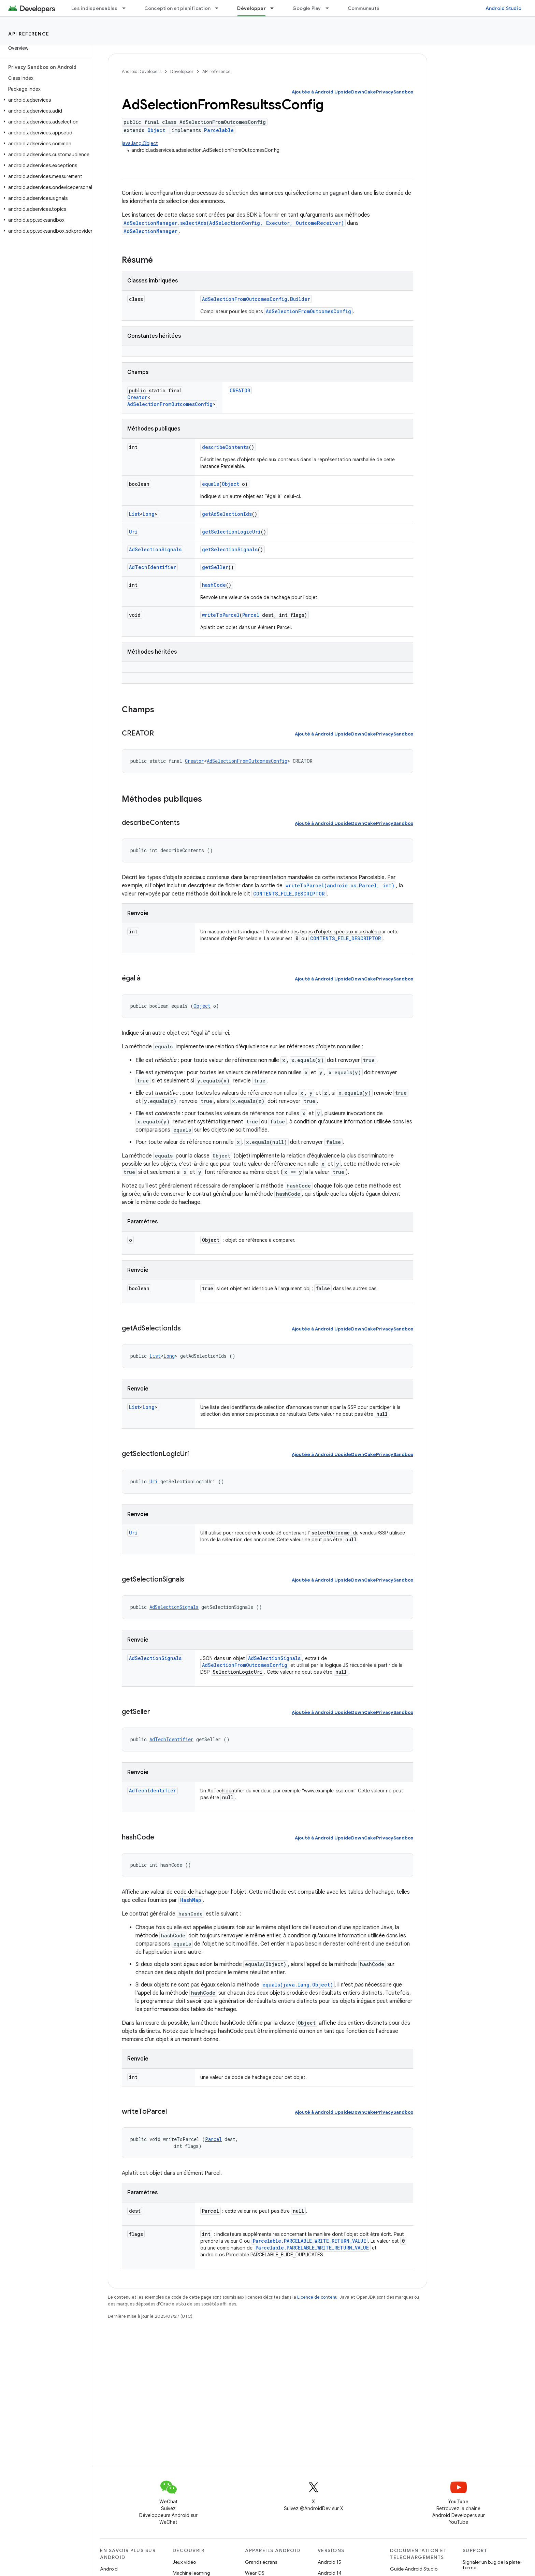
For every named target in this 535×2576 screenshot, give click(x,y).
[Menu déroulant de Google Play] (330, 8)
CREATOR (240, 390)
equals (210, 484)
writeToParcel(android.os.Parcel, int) (340, 885)
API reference (28, 34)
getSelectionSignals (230, 549)
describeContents (225, 447)
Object (156, 130)
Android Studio (504, 8)
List (134, 514)
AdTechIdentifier (152, 567)
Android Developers (141, 71)
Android (109, 2569)
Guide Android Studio (413, 2569)
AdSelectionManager (150, 231)
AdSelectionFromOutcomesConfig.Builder (256, 299)
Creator (137, 397)
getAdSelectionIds (227, 514)
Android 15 (329, 2562)
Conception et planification (177, 8)
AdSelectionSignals (155, 549)
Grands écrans (261, 2562)
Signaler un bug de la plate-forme (492, 2565)
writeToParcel (221, 615)
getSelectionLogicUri (231, 531)
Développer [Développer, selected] (251, 8)
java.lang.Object (140, 143)
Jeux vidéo (184, 2562)
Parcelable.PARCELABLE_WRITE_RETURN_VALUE (309, 2241)
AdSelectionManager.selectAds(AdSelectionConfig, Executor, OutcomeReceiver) (234, 223)
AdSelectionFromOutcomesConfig (308, 311)
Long (149, 514)
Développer (181, 71)
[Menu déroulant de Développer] (275, 8)
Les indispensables (94, 8)
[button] (44, 99)
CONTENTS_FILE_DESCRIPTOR (289, 893)
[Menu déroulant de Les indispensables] (127, 8)
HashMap (190, 1900)
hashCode (214, 585)
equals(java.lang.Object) (297, 1984)
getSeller (215, 567)
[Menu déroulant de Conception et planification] (220, 8)
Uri (133, 531)
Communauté (364, 8)
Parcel (250, 615)
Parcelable (219, 130)
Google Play (306, 8)
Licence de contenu (317, 2297)
